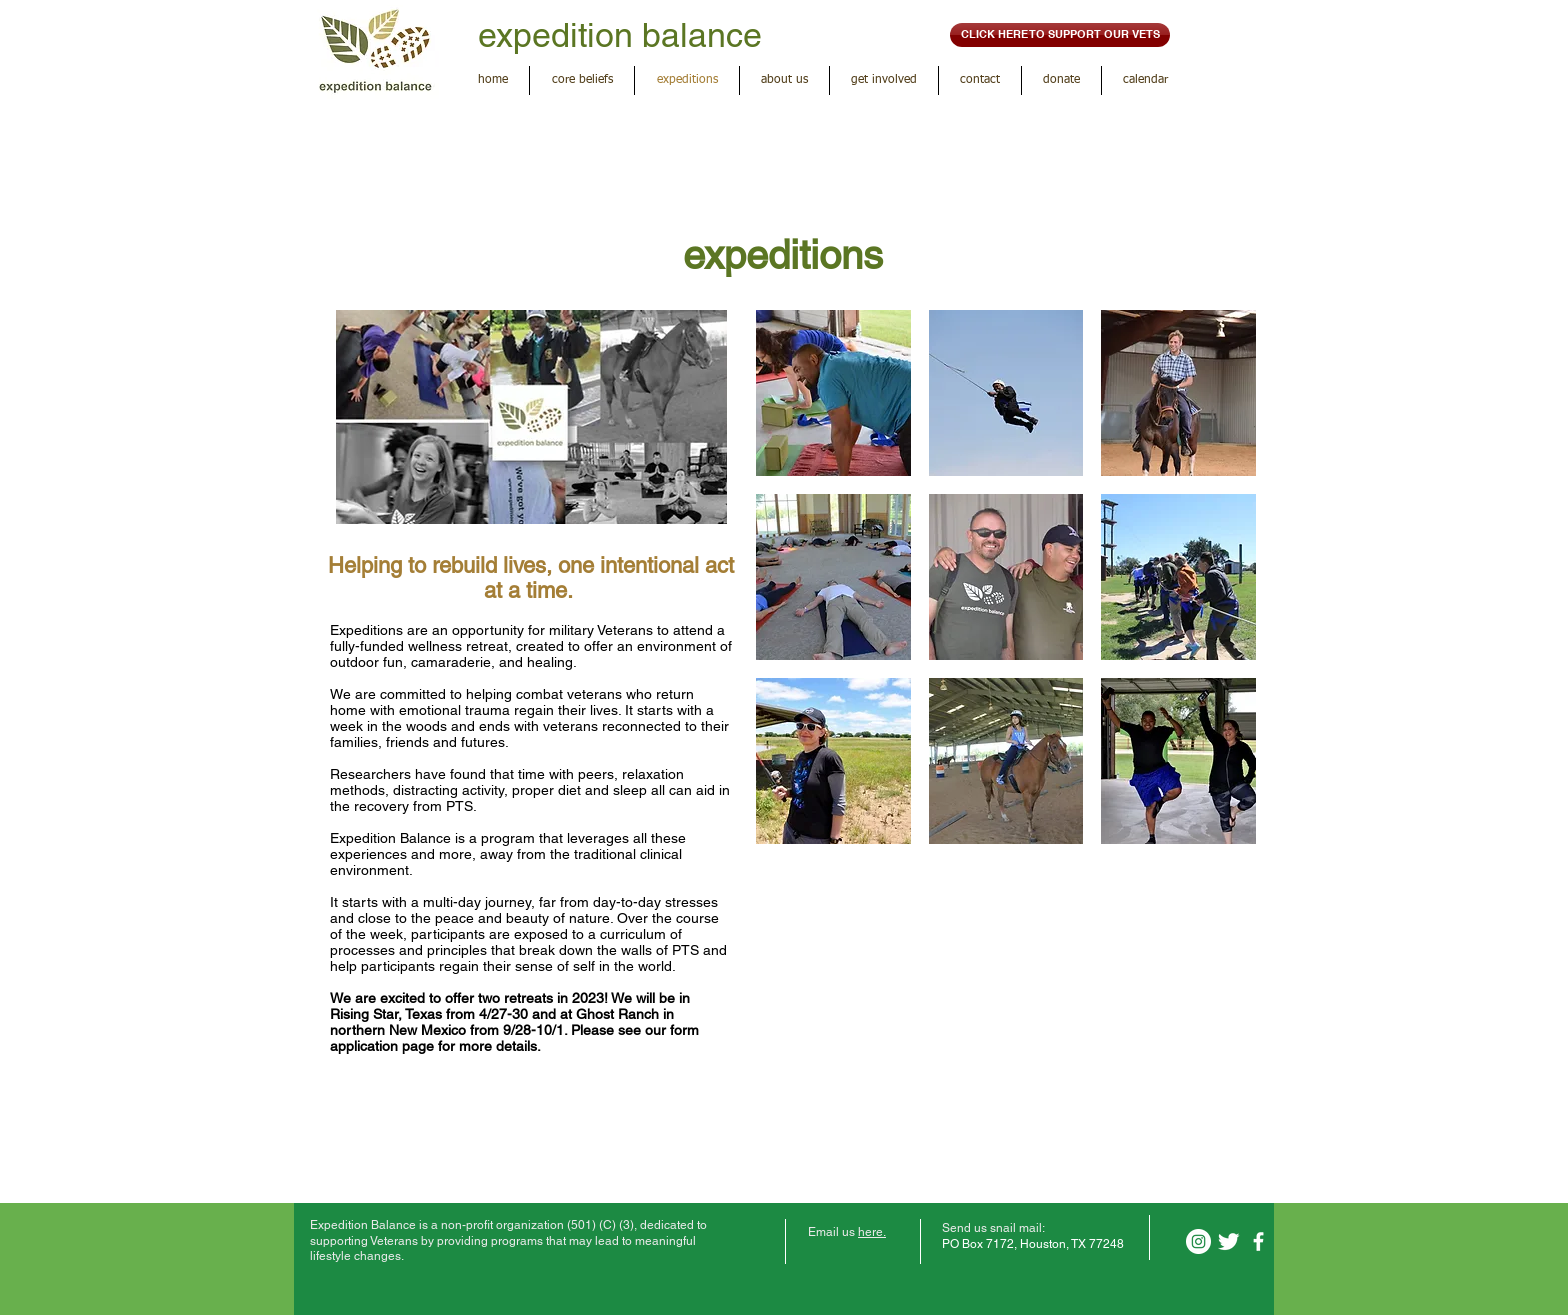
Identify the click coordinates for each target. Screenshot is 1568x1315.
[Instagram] (1198, 1241)
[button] (833, 393)
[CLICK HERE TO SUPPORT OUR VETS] (1060, 35)
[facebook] (1258, 1241)
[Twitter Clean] (1228, 1241)
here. (872, 1232)
